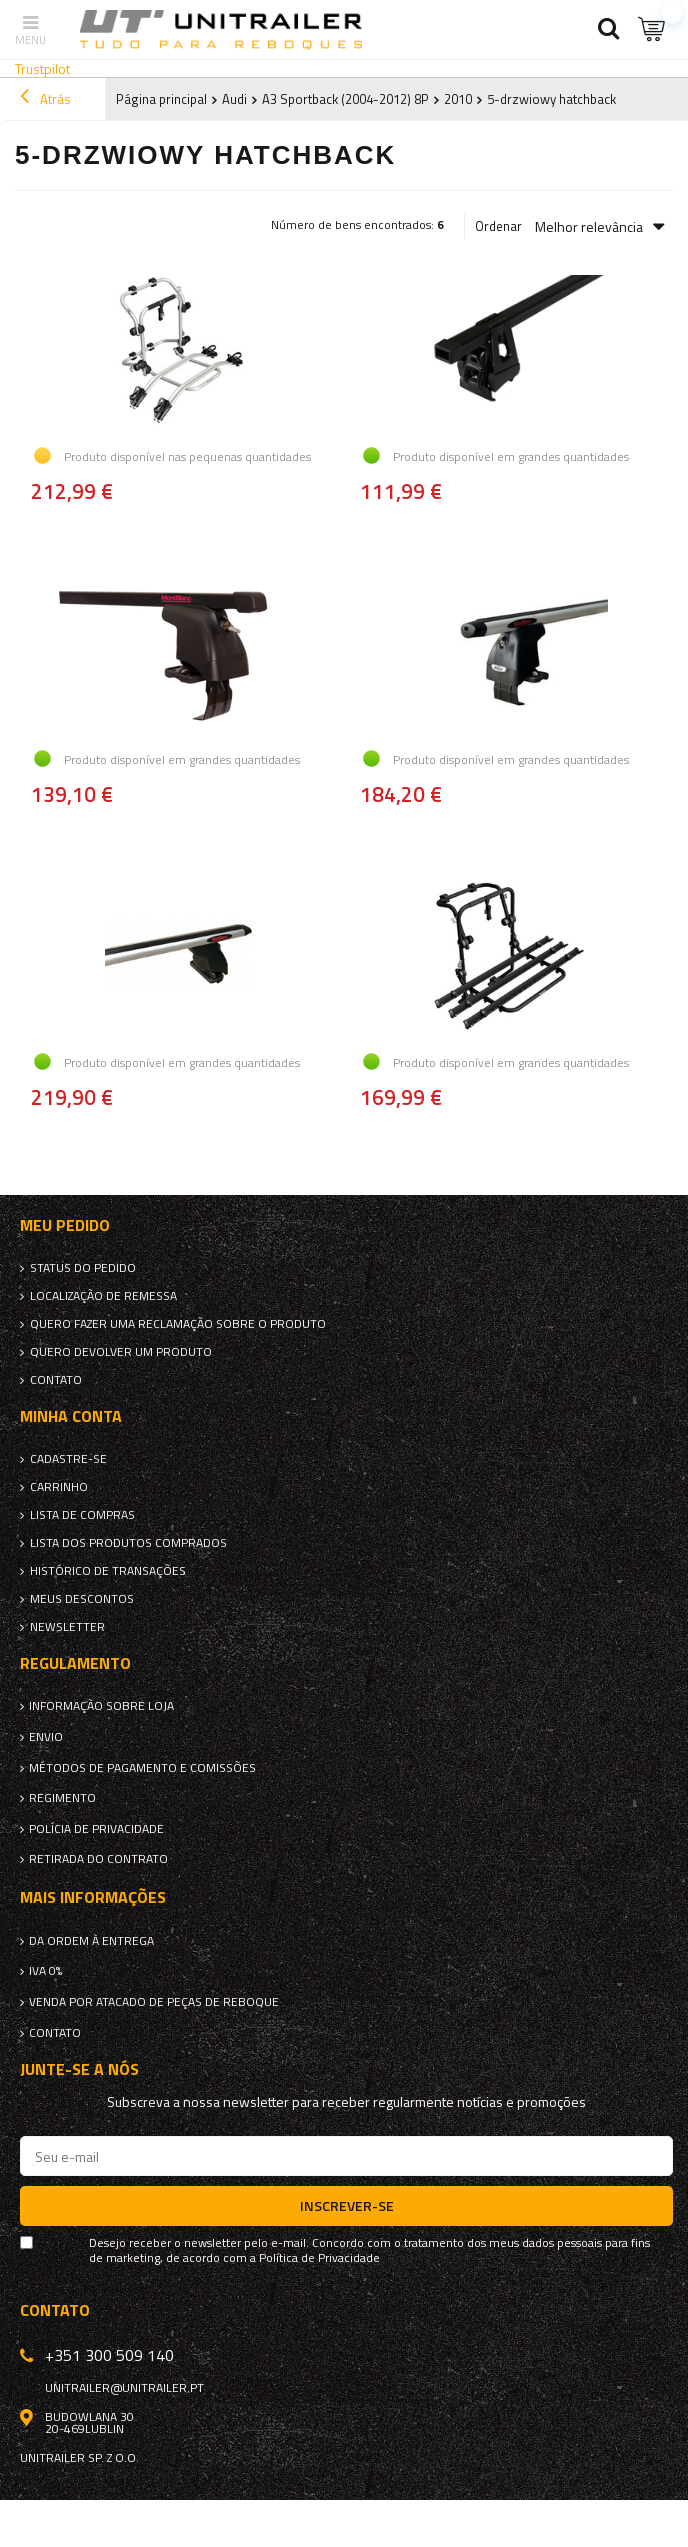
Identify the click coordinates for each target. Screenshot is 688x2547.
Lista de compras (82, 1515)
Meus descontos (82, 1599)
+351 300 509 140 (109, 2355)
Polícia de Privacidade (96, 1829)
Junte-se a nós (79, 2069)
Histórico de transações (108, 1571)
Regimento (62, 1798)
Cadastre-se (68, 1459)
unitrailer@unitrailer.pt (124, 2388)
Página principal (161, 99)
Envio (46, 1737)
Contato (56, 1380)
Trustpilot (42, 68)
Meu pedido (65, 1225)
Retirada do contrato (98, 1859)
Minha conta (71, 1416)
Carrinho (59, 1487)
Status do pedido (83, 1268)
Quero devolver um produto (121, 1352)
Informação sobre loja (101, 1706)
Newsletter (67, 1627)
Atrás (45, 99)
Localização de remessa (103, 1296)
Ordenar (498, 226)
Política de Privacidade (319, 2258)
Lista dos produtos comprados (128, 1543)
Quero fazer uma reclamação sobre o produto (178, 1324)
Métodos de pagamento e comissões (142, 1768)
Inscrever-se (347, 2205)
